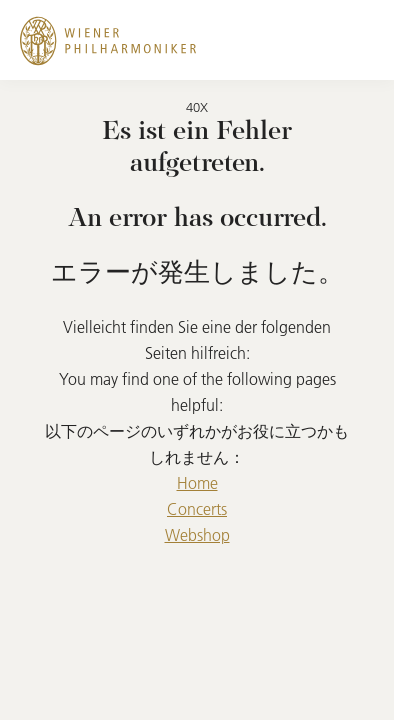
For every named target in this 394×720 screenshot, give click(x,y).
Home (197, 483)
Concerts (197, 509)
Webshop (197, 535)
